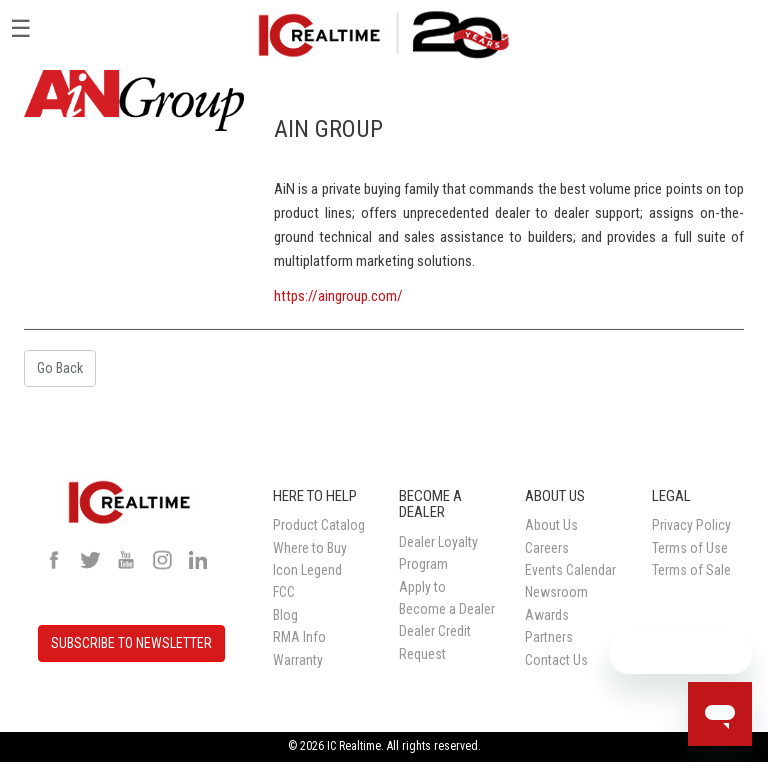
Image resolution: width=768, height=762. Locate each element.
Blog (285, 615)
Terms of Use (690, 548)
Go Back (60, 368)
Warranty (298, 660)
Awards (547, 615)
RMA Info (299, 637)
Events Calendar (570, 570)
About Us (551, 525)
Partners (549, 637)
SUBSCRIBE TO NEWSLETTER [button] (131, 643)
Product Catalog (319, 525)
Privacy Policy (691, 525)
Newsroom (556, 592)
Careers (547, 548)
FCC (284, 592)
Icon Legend (307, 570)
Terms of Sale (691, 570)
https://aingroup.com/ (338, 296)
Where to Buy (310, 548)
